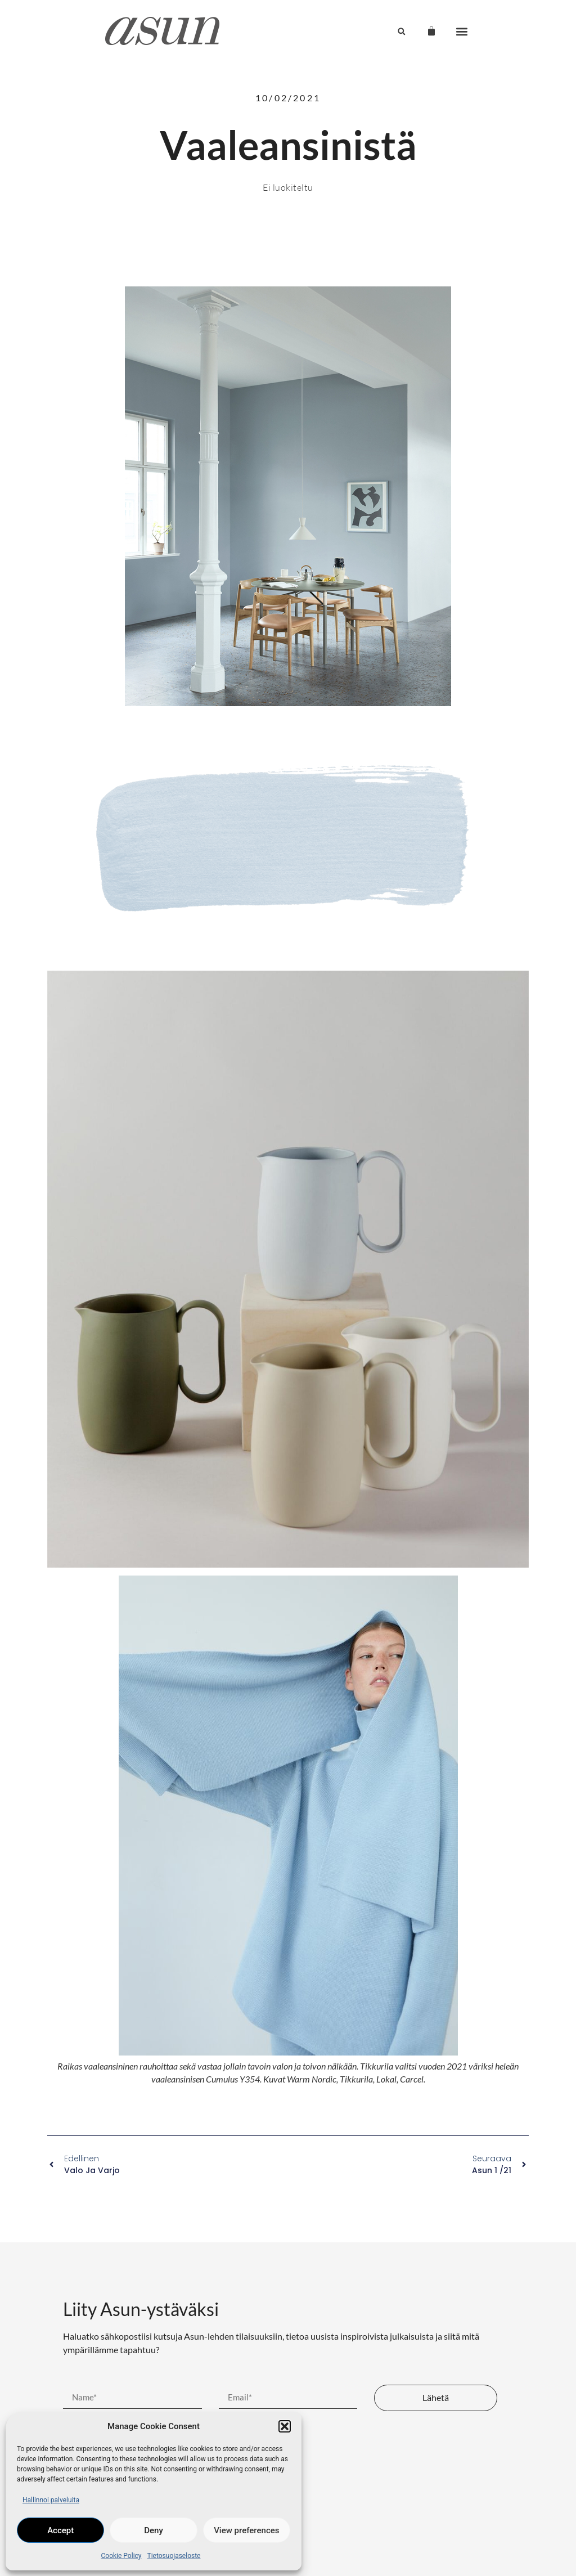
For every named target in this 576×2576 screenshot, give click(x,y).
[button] (284, 2426)
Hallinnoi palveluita (50, 2500)
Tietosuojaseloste (174, 2556)
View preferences (246, 2530)
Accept (60, 2530)
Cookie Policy (121, 2556)
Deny (153, 2530)
